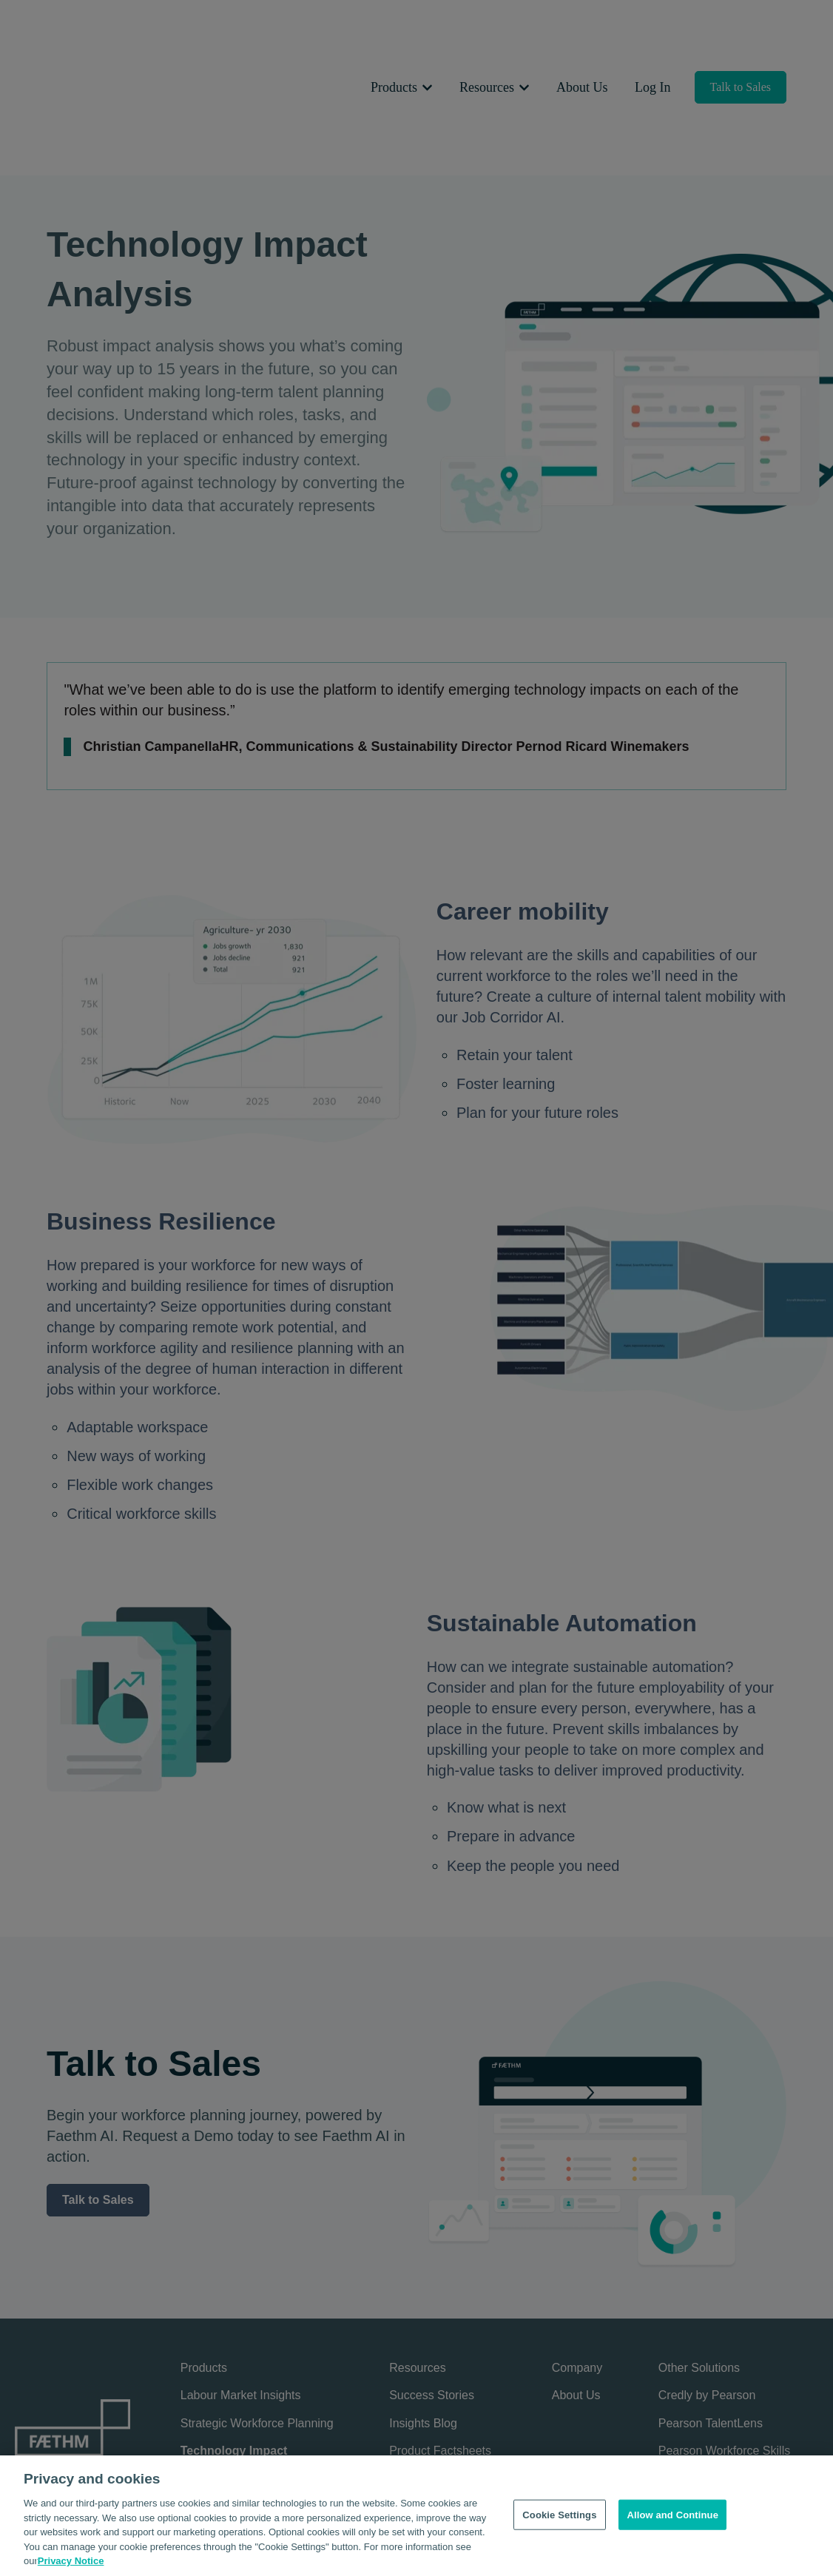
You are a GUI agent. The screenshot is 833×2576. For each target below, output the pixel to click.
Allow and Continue (672, 2521)
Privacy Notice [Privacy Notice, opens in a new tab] (71, 2568)
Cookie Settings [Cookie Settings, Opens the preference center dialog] (559, 2521)
